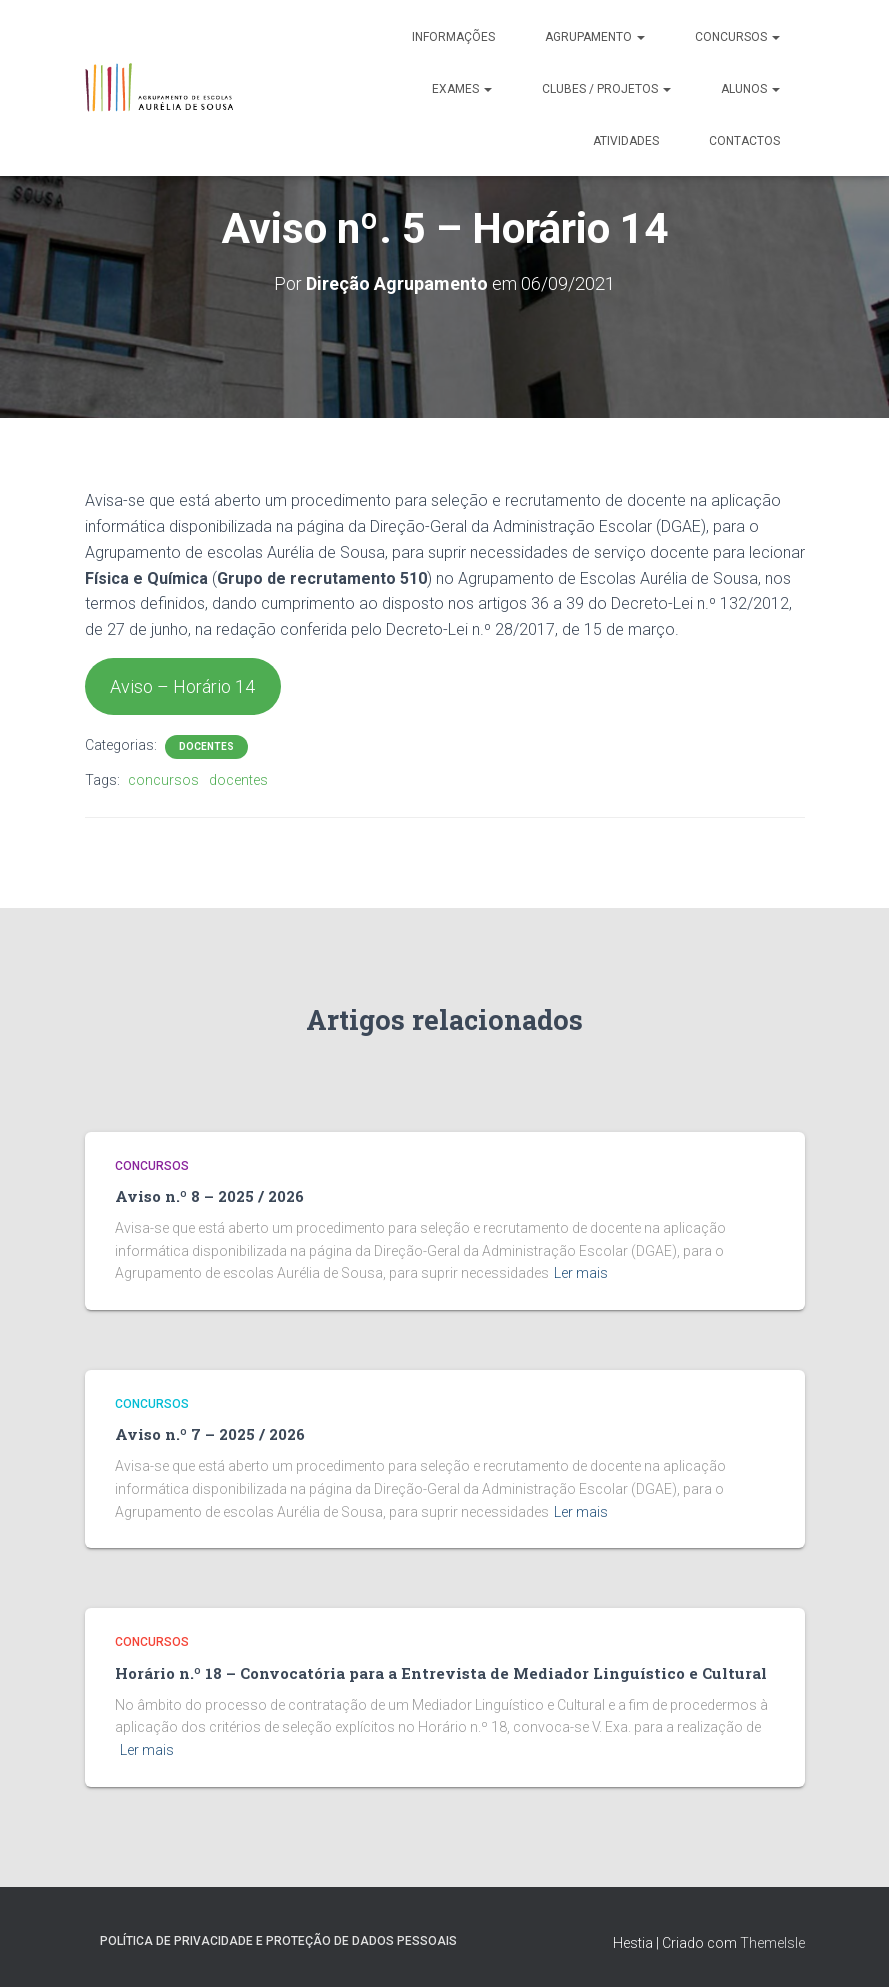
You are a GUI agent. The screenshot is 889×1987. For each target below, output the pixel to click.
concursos (163, 780)
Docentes (206, 746)
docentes (238, 780)
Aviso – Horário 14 (182, 686)
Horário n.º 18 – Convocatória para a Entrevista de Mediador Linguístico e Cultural (441, 1673)
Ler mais (581, 1273)
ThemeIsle (772, 1943)
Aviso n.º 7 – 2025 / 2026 (210, 1434)
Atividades (626, 141)
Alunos (750, 89)
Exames (462, 89)
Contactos (744, 141)
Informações (453, 37)
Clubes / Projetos (606, 89)
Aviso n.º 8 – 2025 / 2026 (209, 1196)
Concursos (737, 37)
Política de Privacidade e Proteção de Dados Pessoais (278, 1941)
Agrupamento (595, 37)
